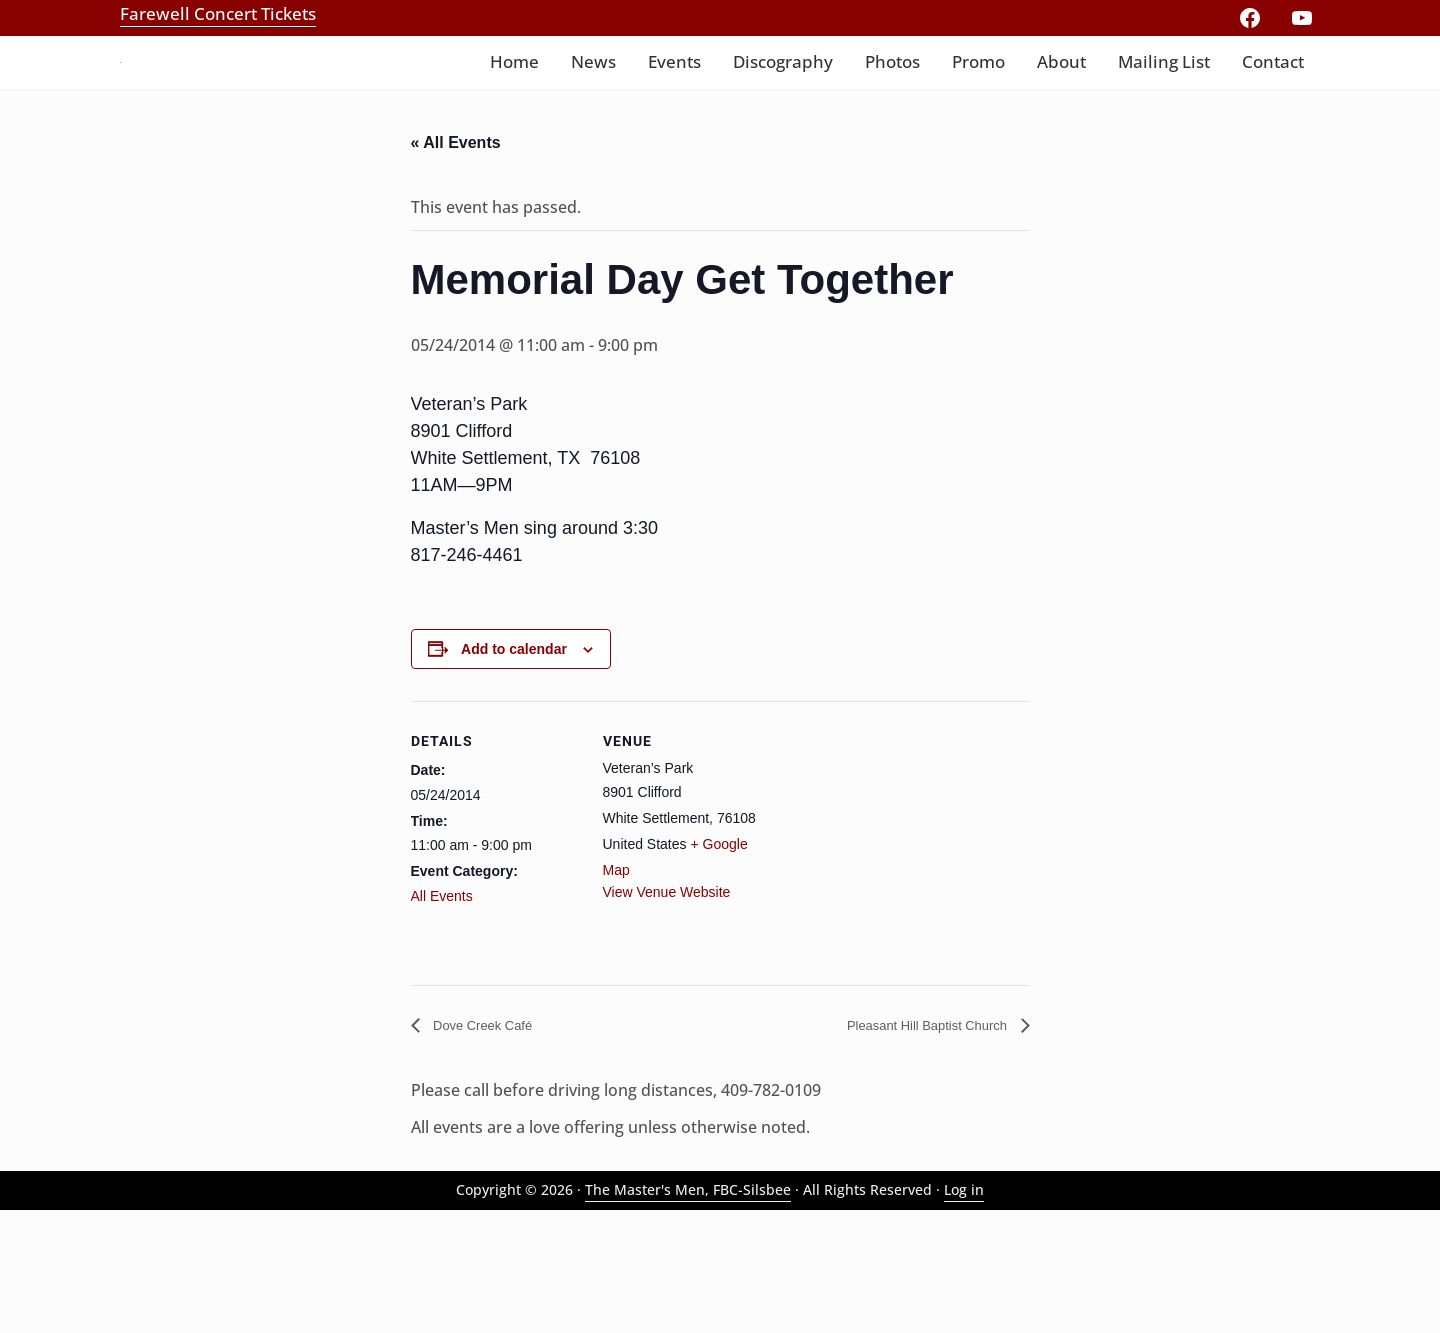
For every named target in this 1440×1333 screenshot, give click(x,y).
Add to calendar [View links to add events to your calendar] (514, 767)
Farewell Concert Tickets (218, 13)
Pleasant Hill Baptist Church (909, 1143)
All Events (442, 1014)
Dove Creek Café (493, 1143)
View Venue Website (667, 1010)
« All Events (456, 256)
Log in (964, 1312)
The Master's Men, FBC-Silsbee (688, 1312)
